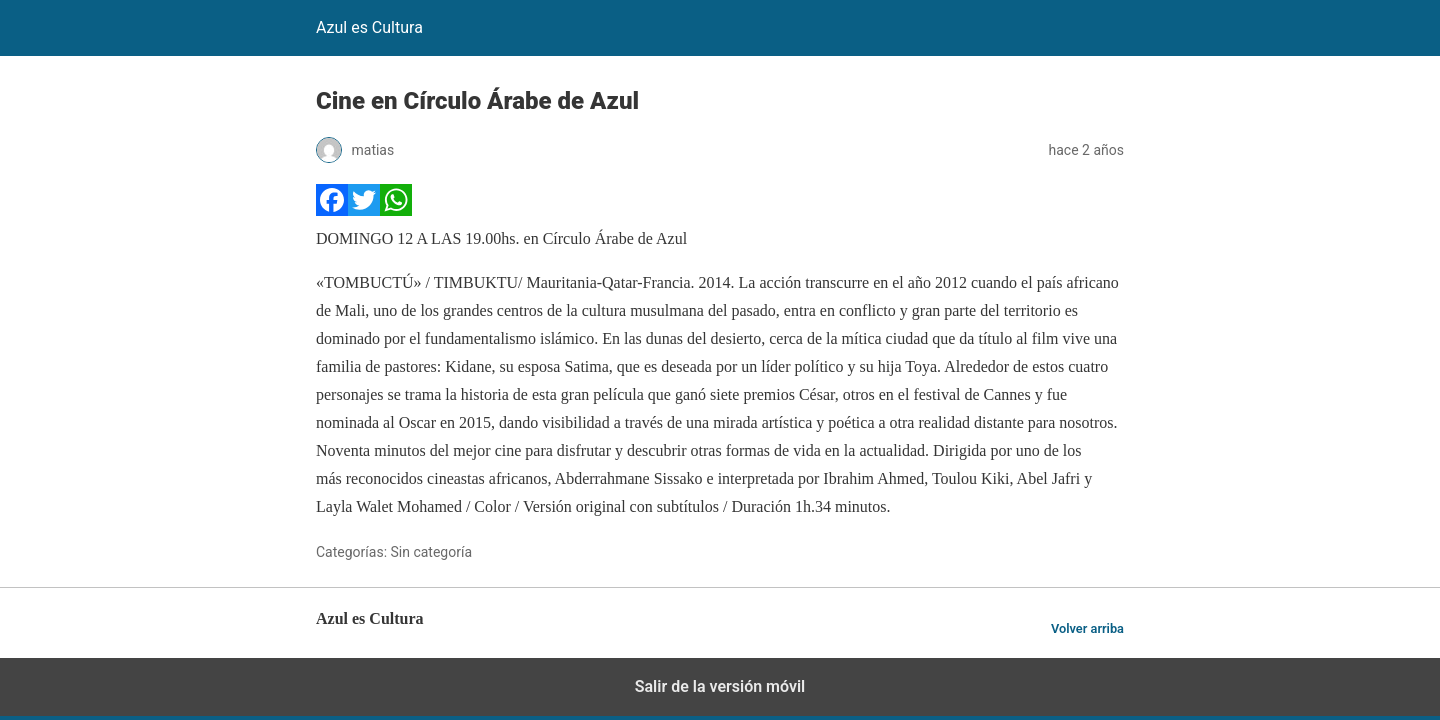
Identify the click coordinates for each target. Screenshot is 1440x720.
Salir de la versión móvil (720, 686)
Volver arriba (1087, 628)
